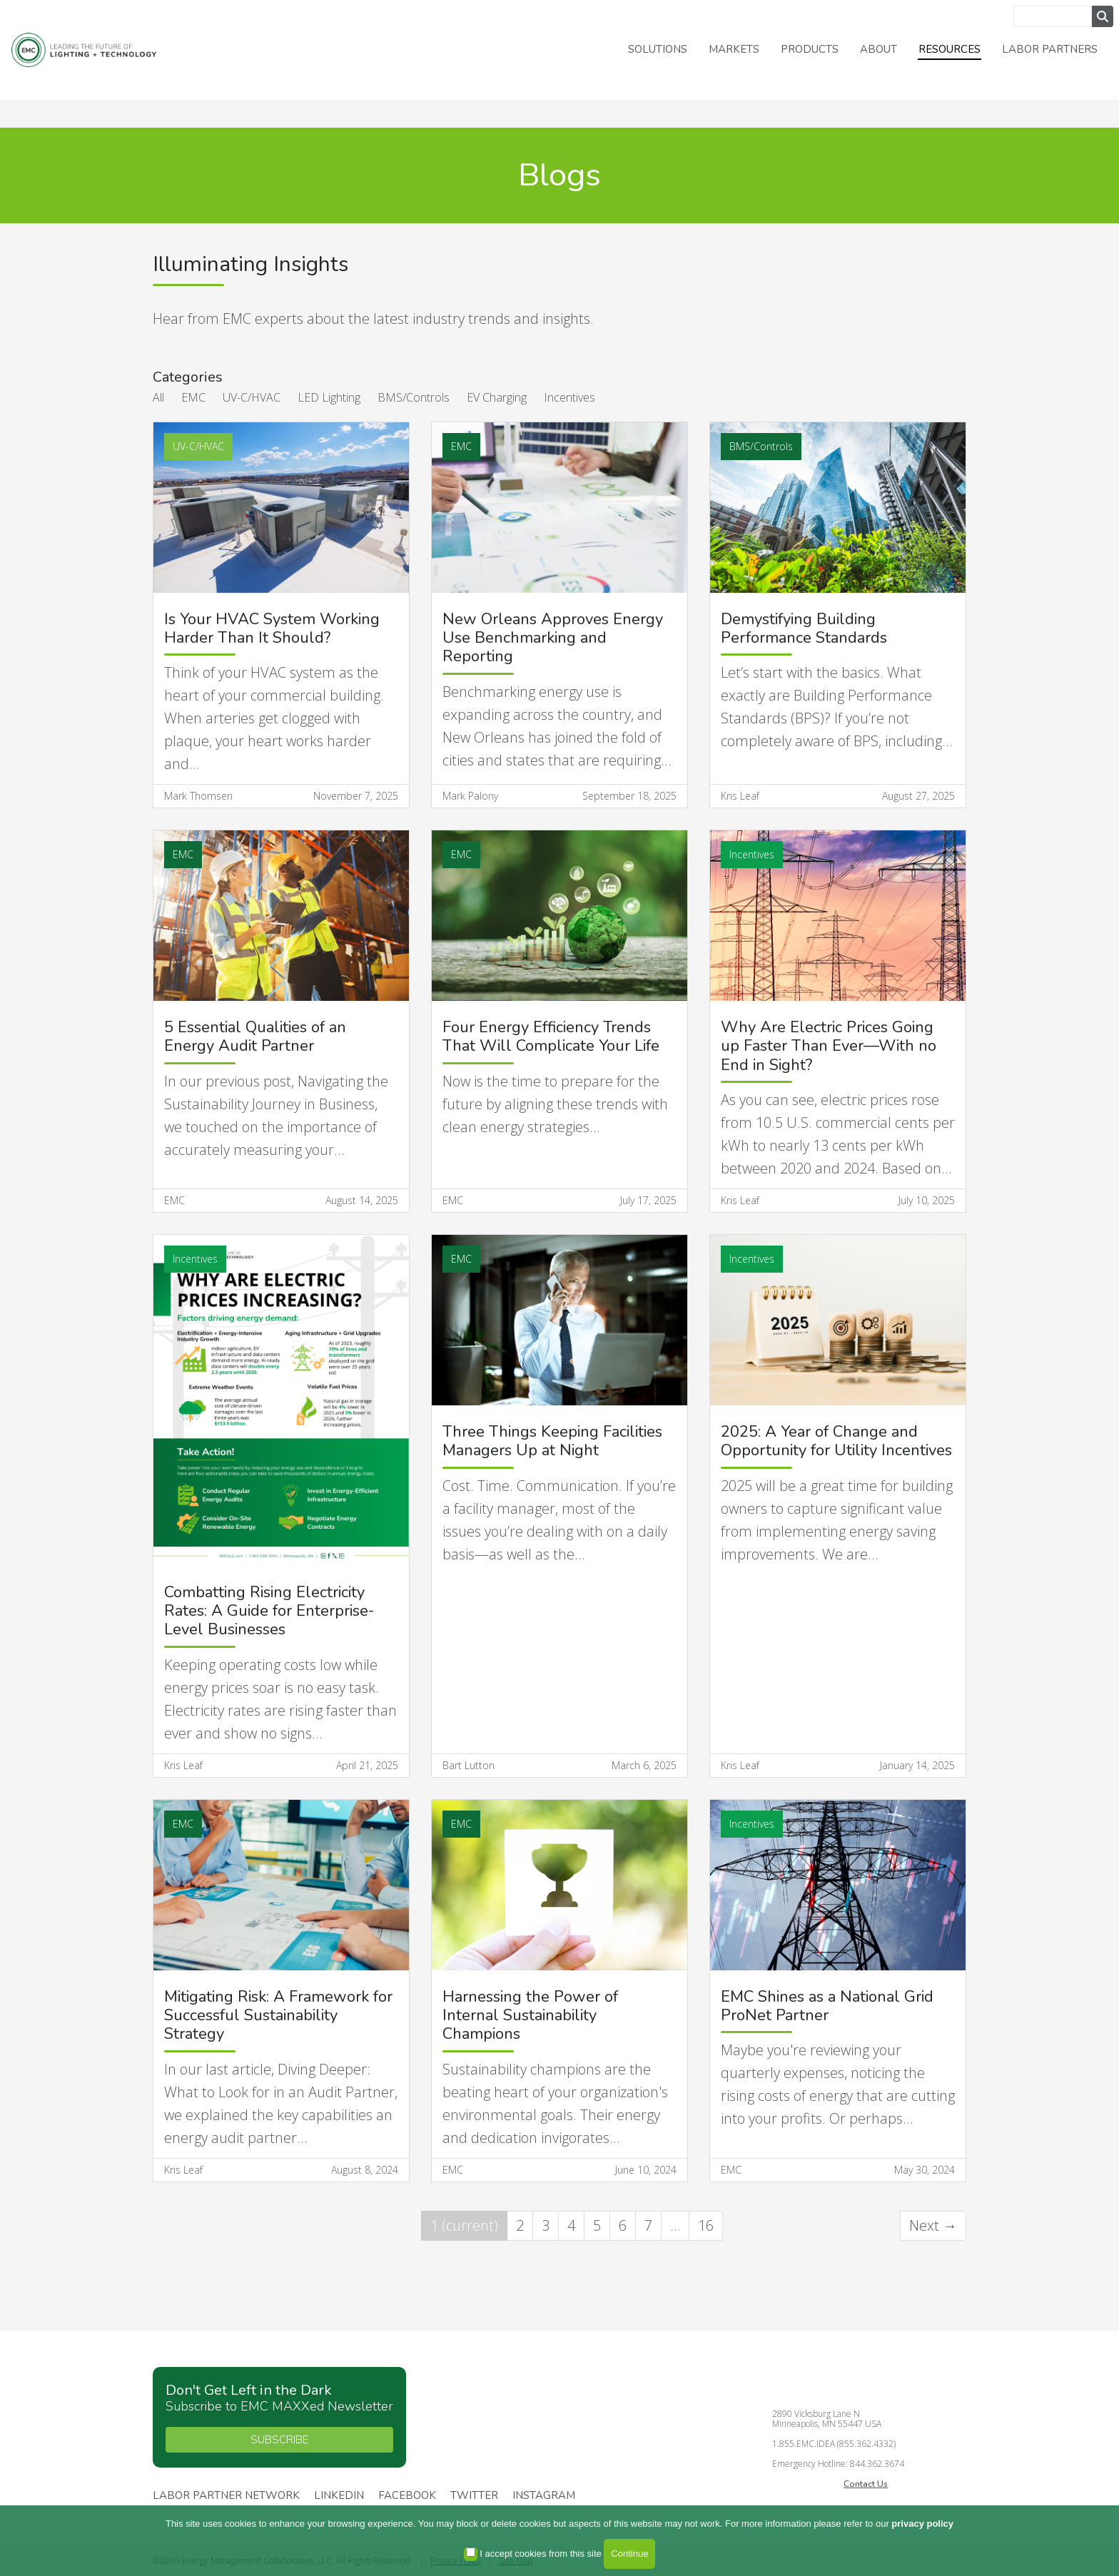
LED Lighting (329, 397)
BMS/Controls (414, 397)
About (878, 49)
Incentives (569, 397)
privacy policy (922, 2523)
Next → (933, 2225)
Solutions (657, 49)
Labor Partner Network (226, 2496)
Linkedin (339, 2496)
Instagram (543, 2496)
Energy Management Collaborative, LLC (100, 50)
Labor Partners (1050, 49)
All (158, 397)
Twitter (474, 2496)
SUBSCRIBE (279, 2440)
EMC (193, 397)
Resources (949, 49)
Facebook (407, 2496)
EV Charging (497, 397)
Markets (734, 49)
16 (706, 2225)
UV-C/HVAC (251, 397)
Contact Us (866, 2484)
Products (810, 49)
